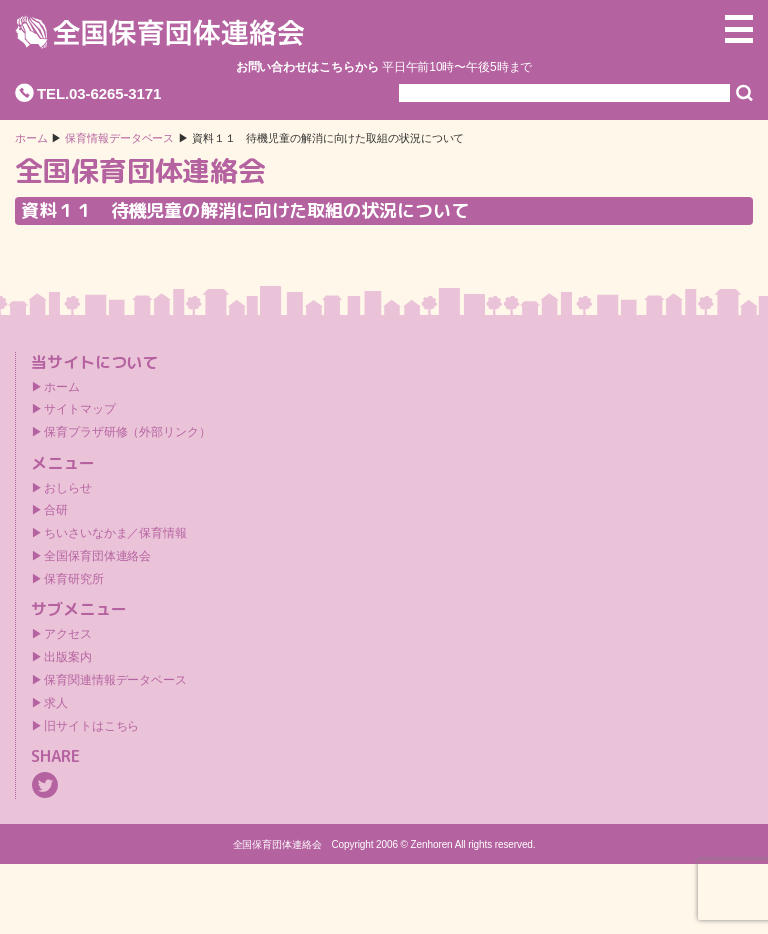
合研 (56, 510)
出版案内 (68, 657)
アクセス (68, 634)
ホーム (31, 138)
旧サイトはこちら (91, 726)
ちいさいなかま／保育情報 (115, 533)
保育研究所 (74, 579)
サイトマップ (79, 409)
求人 (56, 703)
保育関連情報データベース (115, 680)
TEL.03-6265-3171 (99, 93)
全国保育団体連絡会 (97, 556)
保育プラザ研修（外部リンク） (127, 432)
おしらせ (68, 488)
